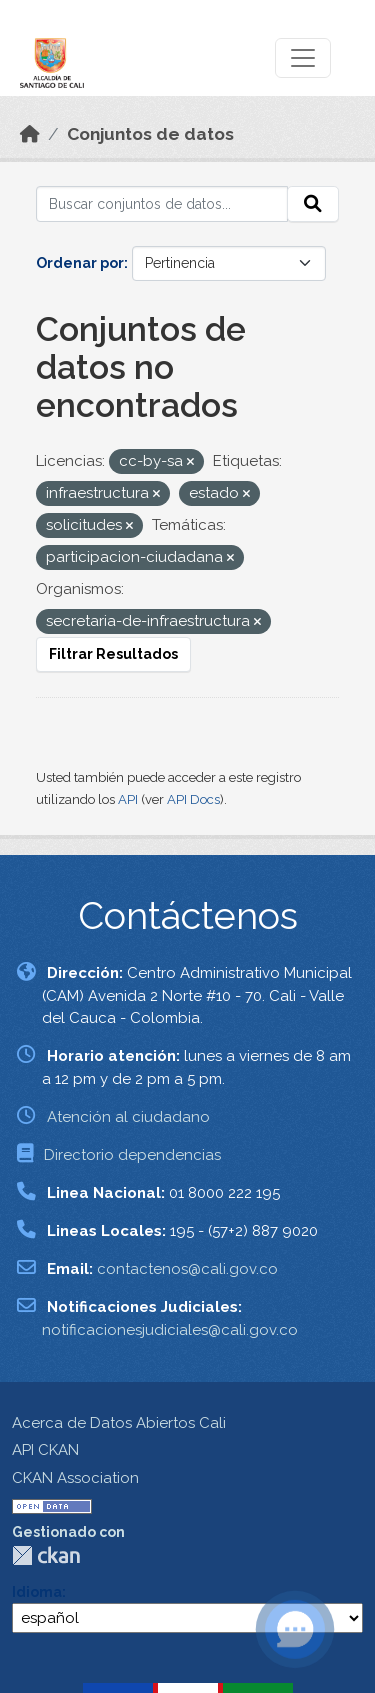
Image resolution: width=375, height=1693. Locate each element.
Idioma (37, 1592)
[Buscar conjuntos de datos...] (162, 204)
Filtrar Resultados (113, 654)
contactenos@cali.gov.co (187, 1269)
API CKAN (45, 1450)
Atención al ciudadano (128, 1117)
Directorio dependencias (132, 1155)
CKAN (46, 1555)
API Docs (193, 799)
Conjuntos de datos (150, 134)
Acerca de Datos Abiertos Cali (119, 1423)
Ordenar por (80, 263)
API (128, 799)
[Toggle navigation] (303, 58)
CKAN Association (75, 1478)
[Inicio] (30, 134)
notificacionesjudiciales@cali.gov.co (170, 1330)
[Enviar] (313, 204)
